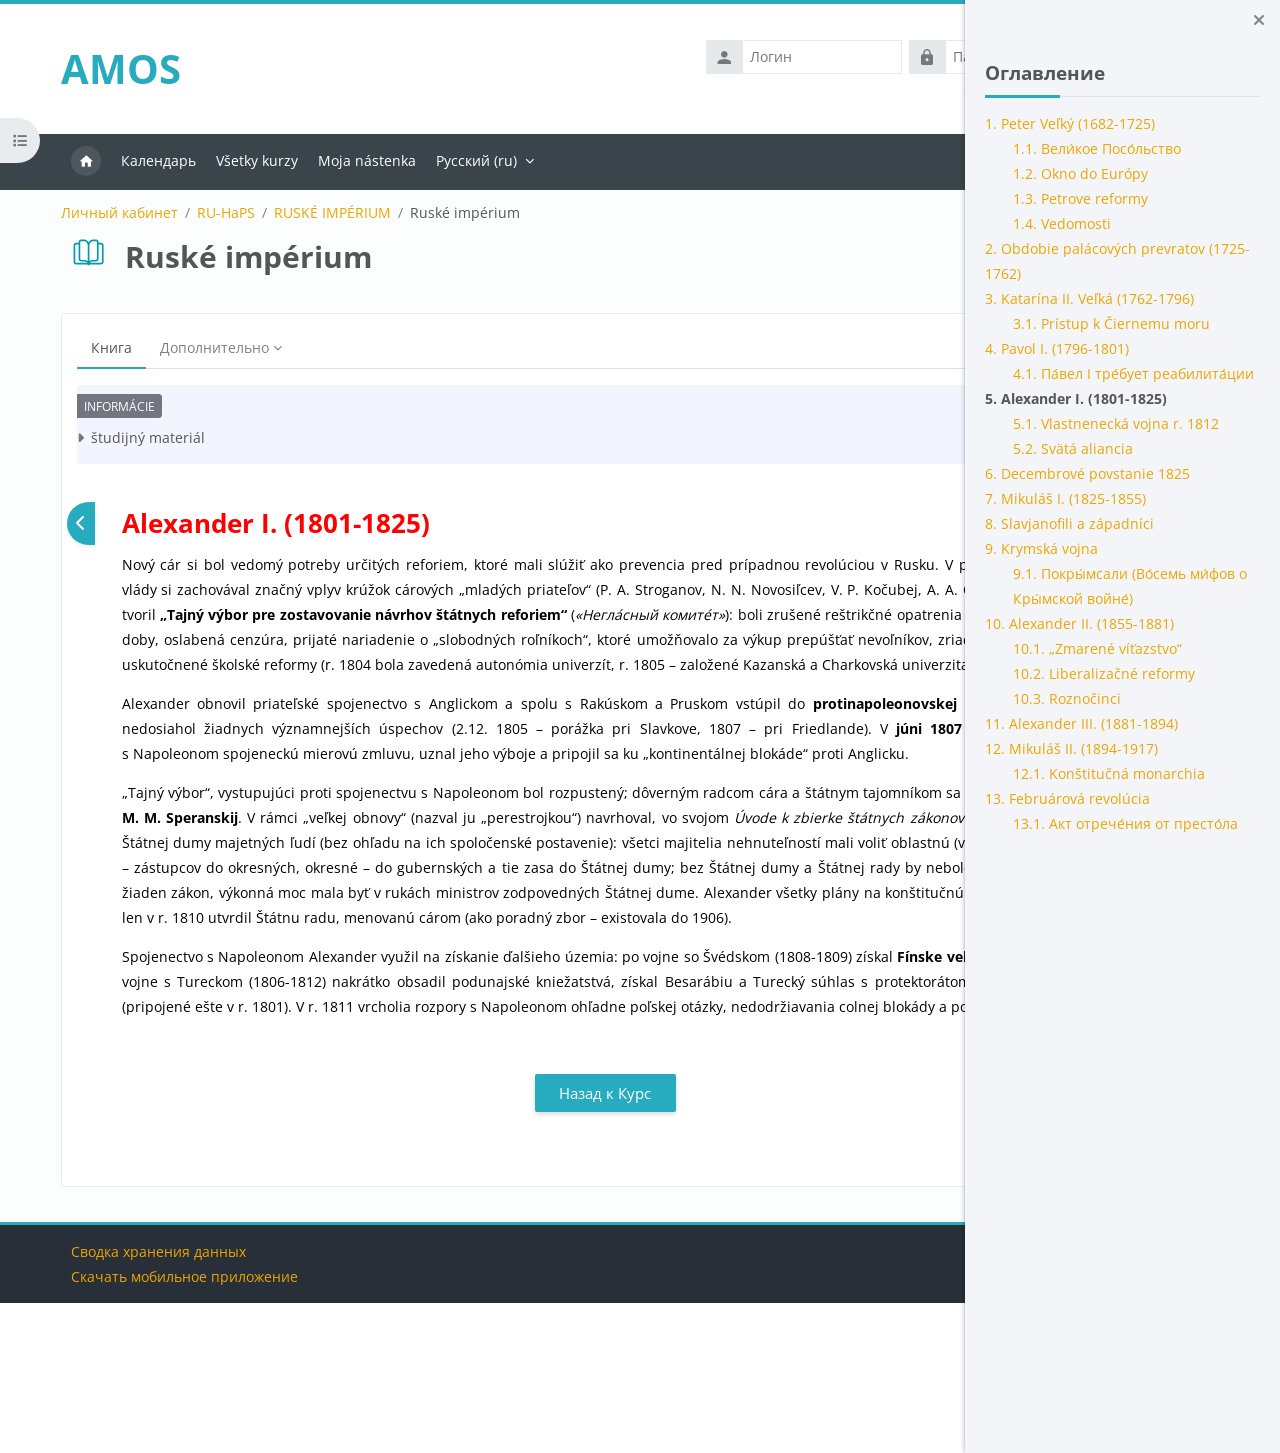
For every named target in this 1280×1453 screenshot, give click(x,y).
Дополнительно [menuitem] (201, 347)
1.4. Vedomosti (1062, 223)
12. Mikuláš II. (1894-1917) (1071, 748)
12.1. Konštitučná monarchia (1109, 773)
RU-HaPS (213, 213)
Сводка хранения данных (146, 1401)
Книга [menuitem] (98, 347)
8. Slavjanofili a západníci (1069, 523)
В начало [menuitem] (73, 162)
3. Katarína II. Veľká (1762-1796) (1089, 298)
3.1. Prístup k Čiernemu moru (1111, 323)
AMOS (108, 68)
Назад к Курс (483, 1243)
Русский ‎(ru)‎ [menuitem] (463, 160)
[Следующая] (896, 523)
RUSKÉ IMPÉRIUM (319, 213)
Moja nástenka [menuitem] (354, 160)
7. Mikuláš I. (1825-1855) (1065, 498)
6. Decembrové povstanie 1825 (1087, 473)
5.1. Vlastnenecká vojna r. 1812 (1116, 423)
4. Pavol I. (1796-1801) (1057, 348)
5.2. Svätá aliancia (1073, 448)
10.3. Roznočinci (1067, 698)
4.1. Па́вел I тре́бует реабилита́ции (1133, 373)
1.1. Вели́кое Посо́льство (1097, 148)
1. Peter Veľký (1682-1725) (1070, 123)
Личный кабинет (106, 213)
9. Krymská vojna (1041, 548)
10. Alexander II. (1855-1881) (1079, 623)
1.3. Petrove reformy (1080, 198)
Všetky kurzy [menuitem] (244, 160)
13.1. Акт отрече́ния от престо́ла (1125, 823)
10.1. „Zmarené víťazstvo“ (1097, 648)
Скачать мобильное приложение (172, 1426)
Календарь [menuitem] (145, 160)
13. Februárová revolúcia (1067, 798)
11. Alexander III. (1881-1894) (1081, 723)
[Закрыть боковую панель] (1259, 20)
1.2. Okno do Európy (1080, 173)
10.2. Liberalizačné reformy (1104, 673)
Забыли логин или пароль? (824, 86)
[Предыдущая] (69, 523)
